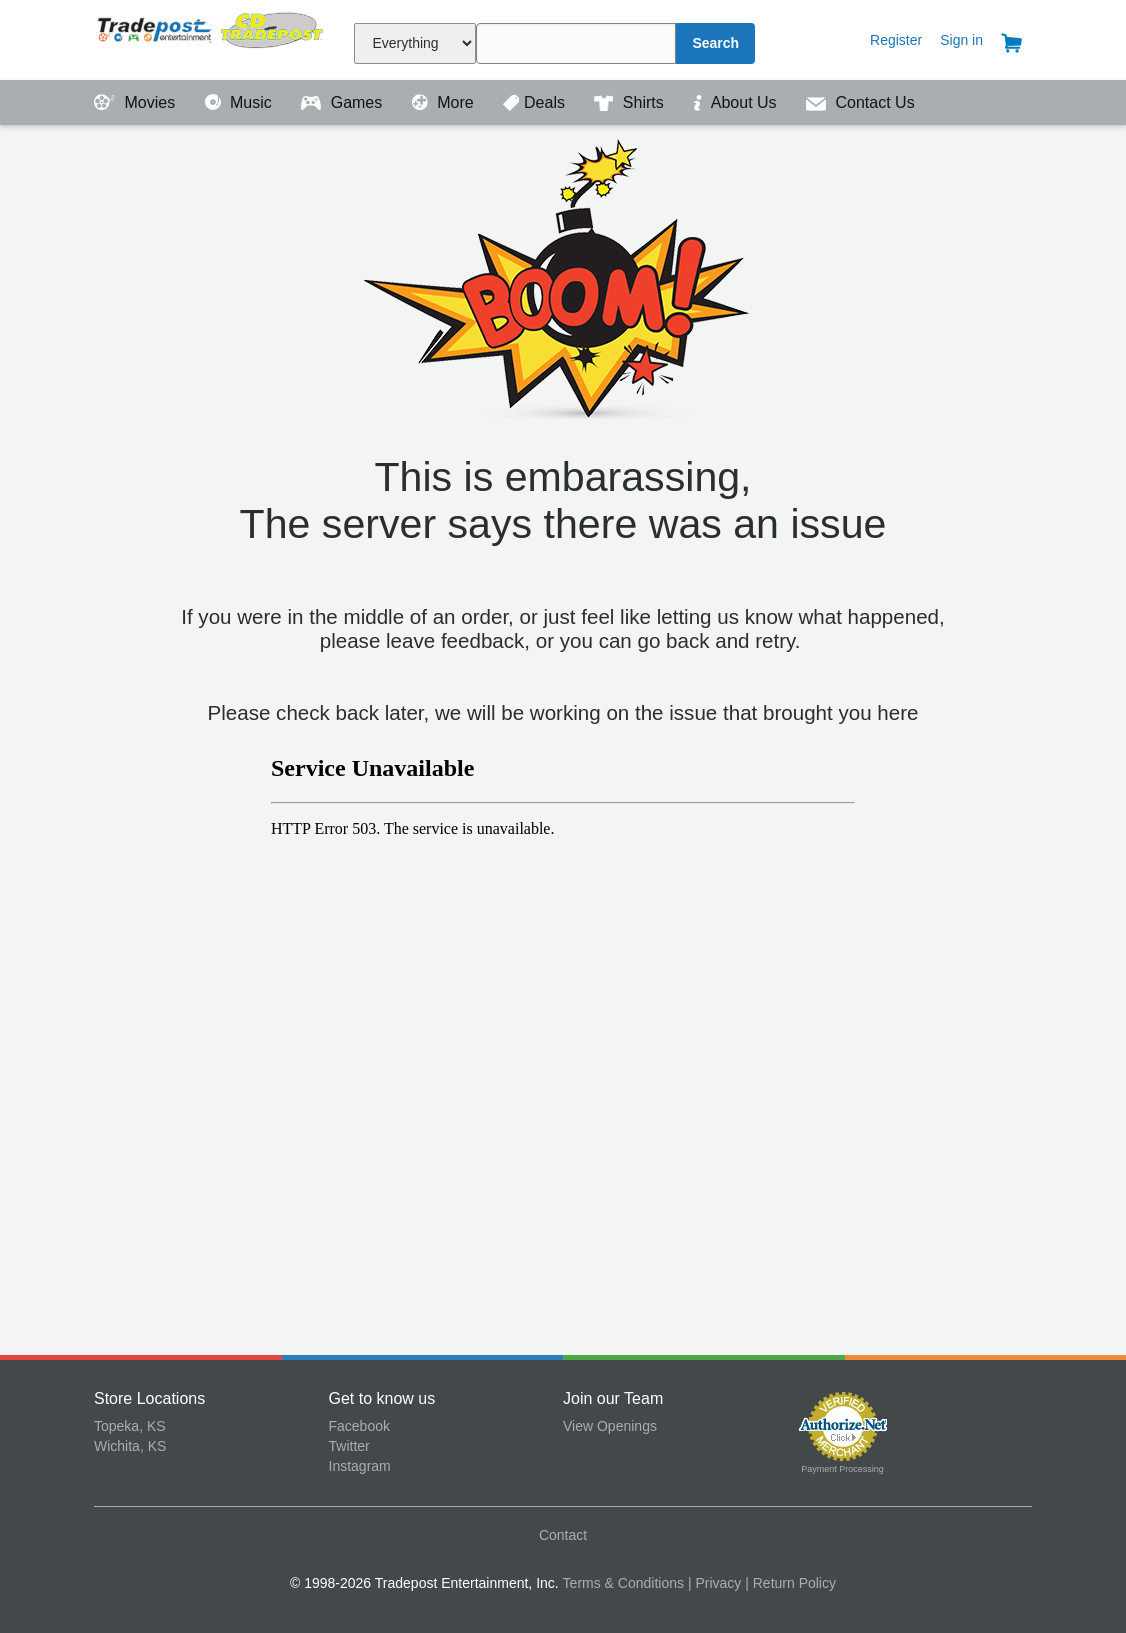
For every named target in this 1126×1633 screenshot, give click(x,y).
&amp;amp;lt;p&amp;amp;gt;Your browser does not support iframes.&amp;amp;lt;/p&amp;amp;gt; (563, 1035)
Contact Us (860, 102)
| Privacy (714, 1583)
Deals (536, 102)
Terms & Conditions (623, 1583)
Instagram (360, 1466)
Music (241, 102)
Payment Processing (842, 1469)
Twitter (349, 1446)
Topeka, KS (130, 1426)
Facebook (359, 1426)
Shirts (631, 102)
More (445, 102)
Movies (137, 102)
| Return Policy (790, 1583)
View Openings (610, 1426)
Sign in (961, 40)
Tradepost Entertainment (211, 37)
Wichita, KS (130, 1446)
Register (896, 40)
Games (343, 102)
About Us (737, 102)
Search (715, 43)
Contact (563, 1535)
